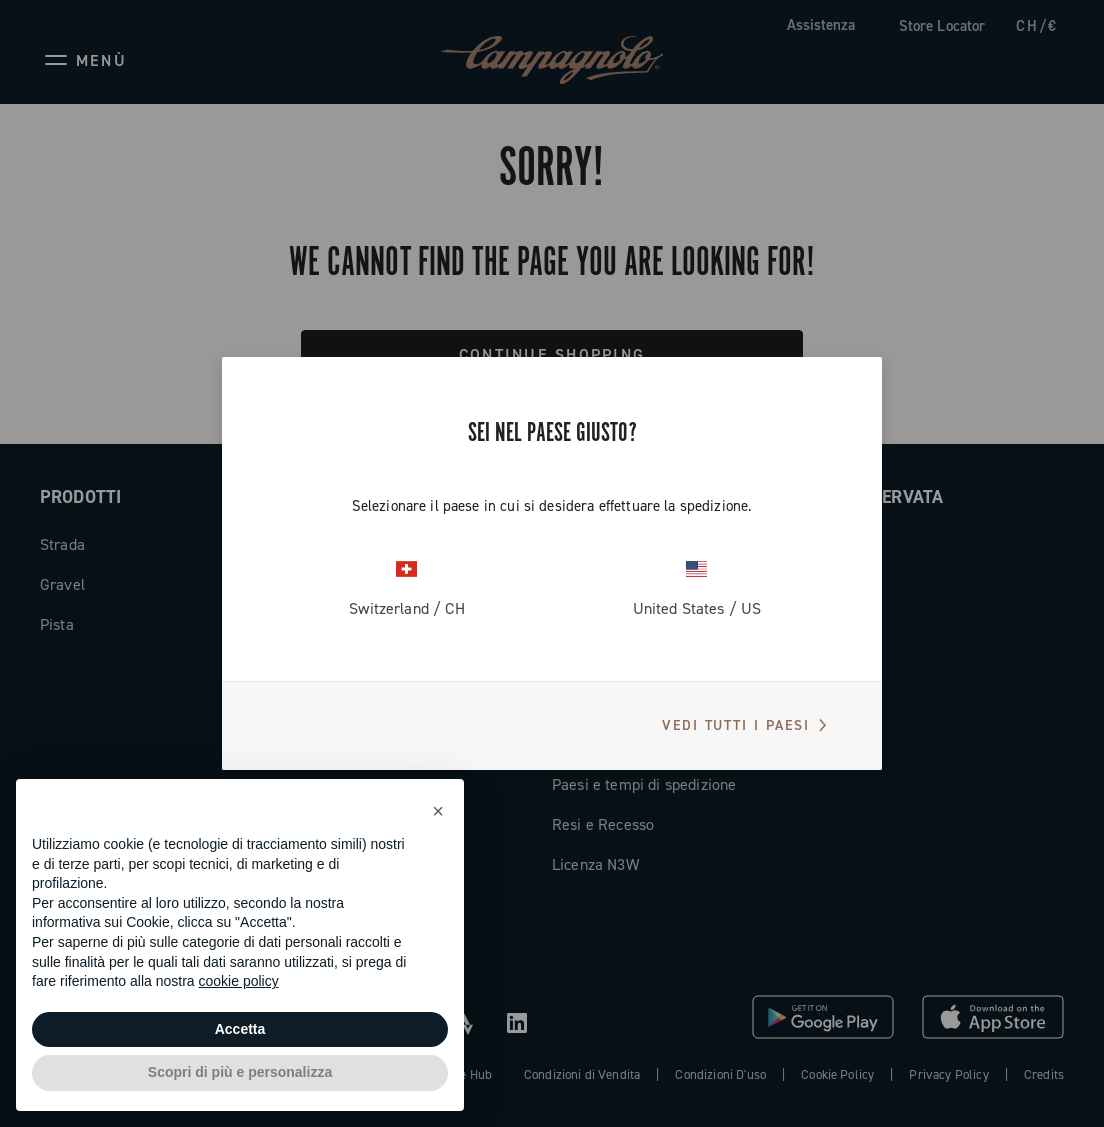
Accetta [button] (240, 1029)
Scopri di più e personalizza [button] (240, 1072)
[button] (438, 811)
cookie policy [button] (239, 981)
